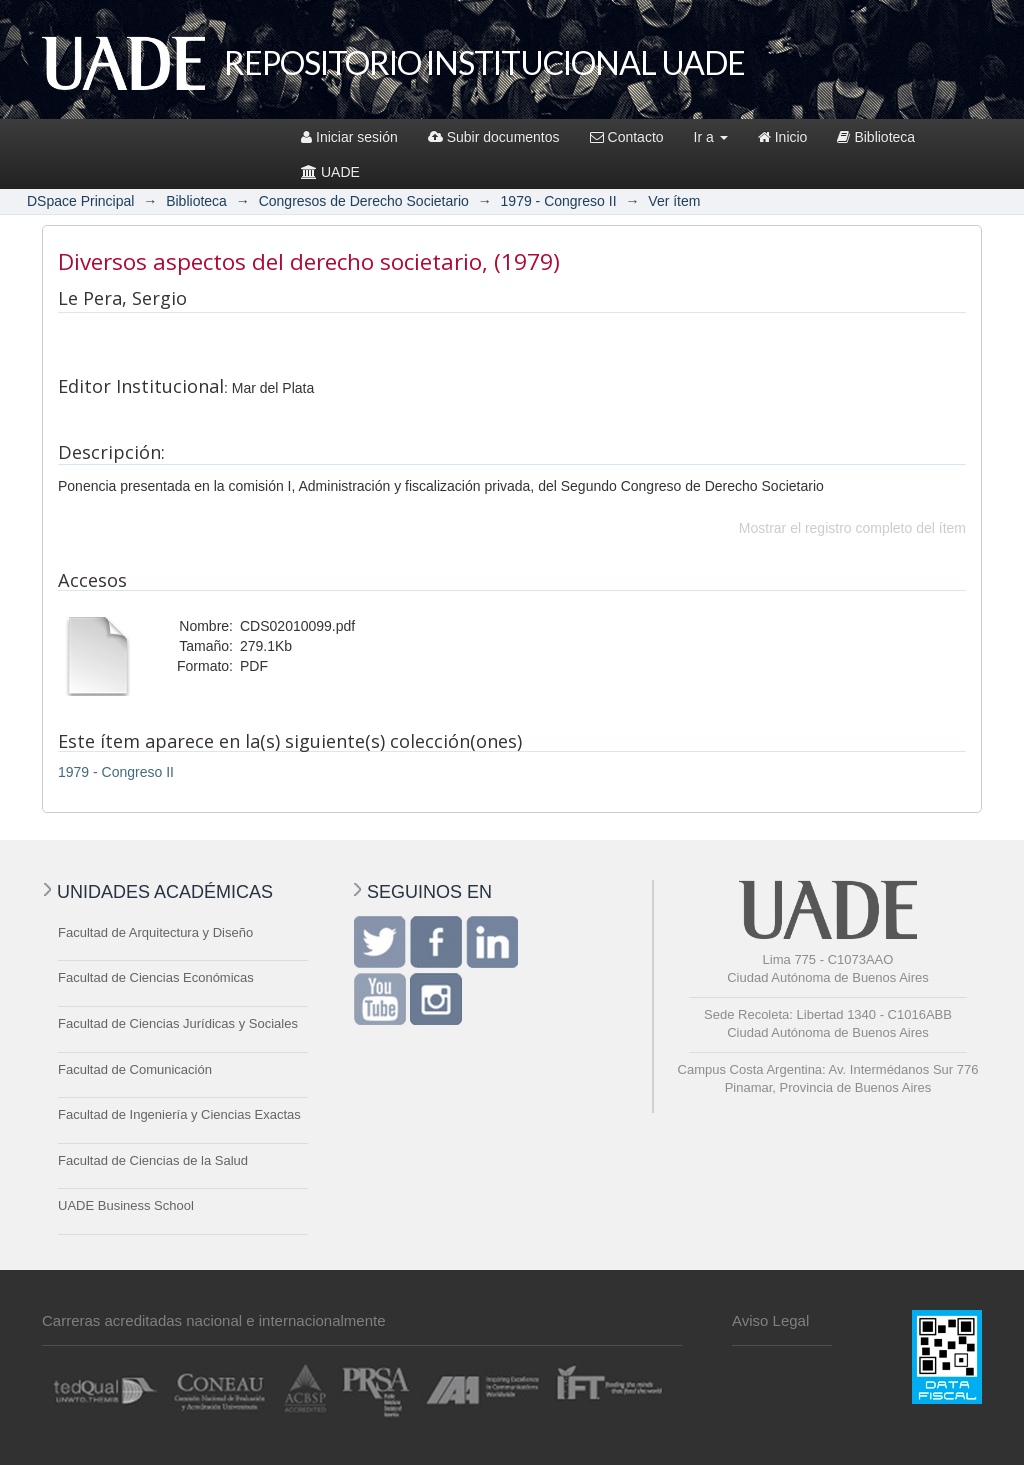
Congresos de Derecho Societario (364, 201)
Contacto (627, 137)
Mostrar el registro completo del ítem (852, 528)
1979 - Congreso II (559, 201)
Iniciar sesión (349, 137)
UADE (330, 172)
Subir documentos (494, 137)
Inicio (783, 137)
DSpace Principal (80, 201)
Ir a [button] (711, 137)
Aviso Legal (770, 1320)
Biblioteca (876, 137)
